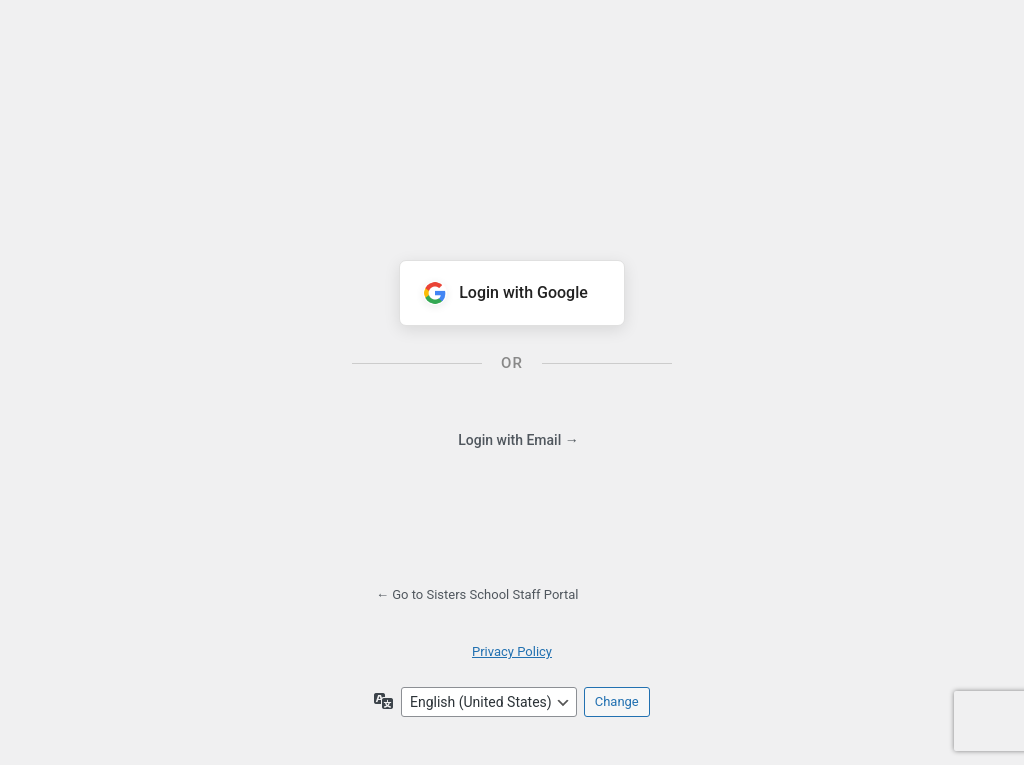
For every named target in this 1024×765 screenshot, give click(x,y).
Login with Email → (518, 440)
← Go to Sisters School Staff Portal (477, 594)
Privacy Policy (512, 651)
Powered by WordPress (512, 115)
